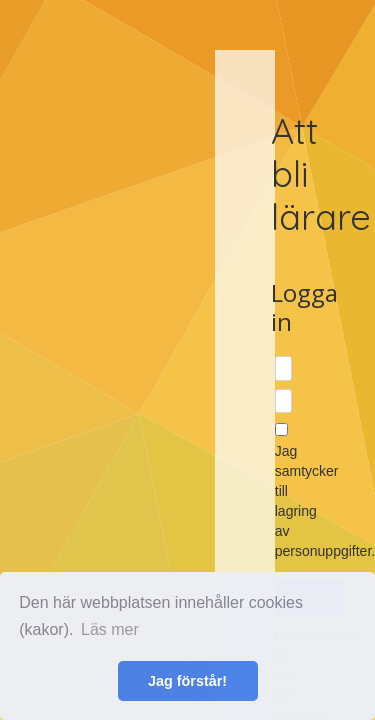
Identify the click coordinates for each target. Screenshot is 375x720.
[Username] (283, 368)
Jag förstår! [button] (187, 681)
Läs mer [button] (110, 629)
